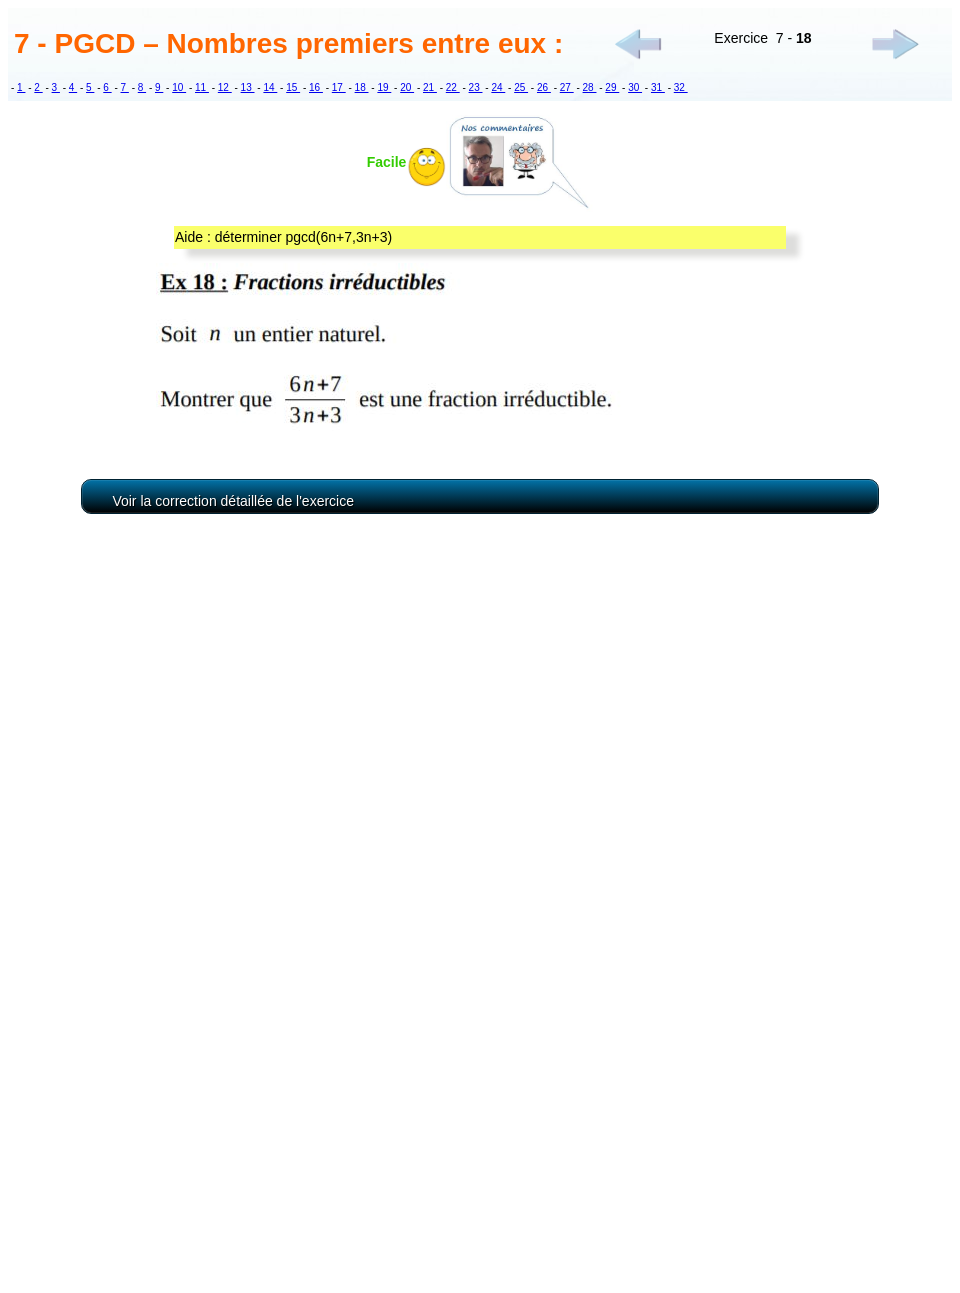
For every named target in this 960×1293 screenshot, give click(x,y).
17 (339, 87)
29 (612, 87)
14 (270, 87)
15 (293, 87)
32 (681, 87)
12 (225, 87)
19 (384, 87)
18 (362, 87)
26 (544, 87)
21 (430, 87)
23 (476, 87)
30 (635, 87)
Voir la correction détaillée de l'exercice (233, 501)
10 (179, 87)
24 (498, 87)
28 (590, 87)
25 (521, 87)
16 (316, 87)
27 (567, 87)
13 (248, 87)
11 (202, 87)
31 (658, 87)
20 (407, 87)
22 (453, 87)
